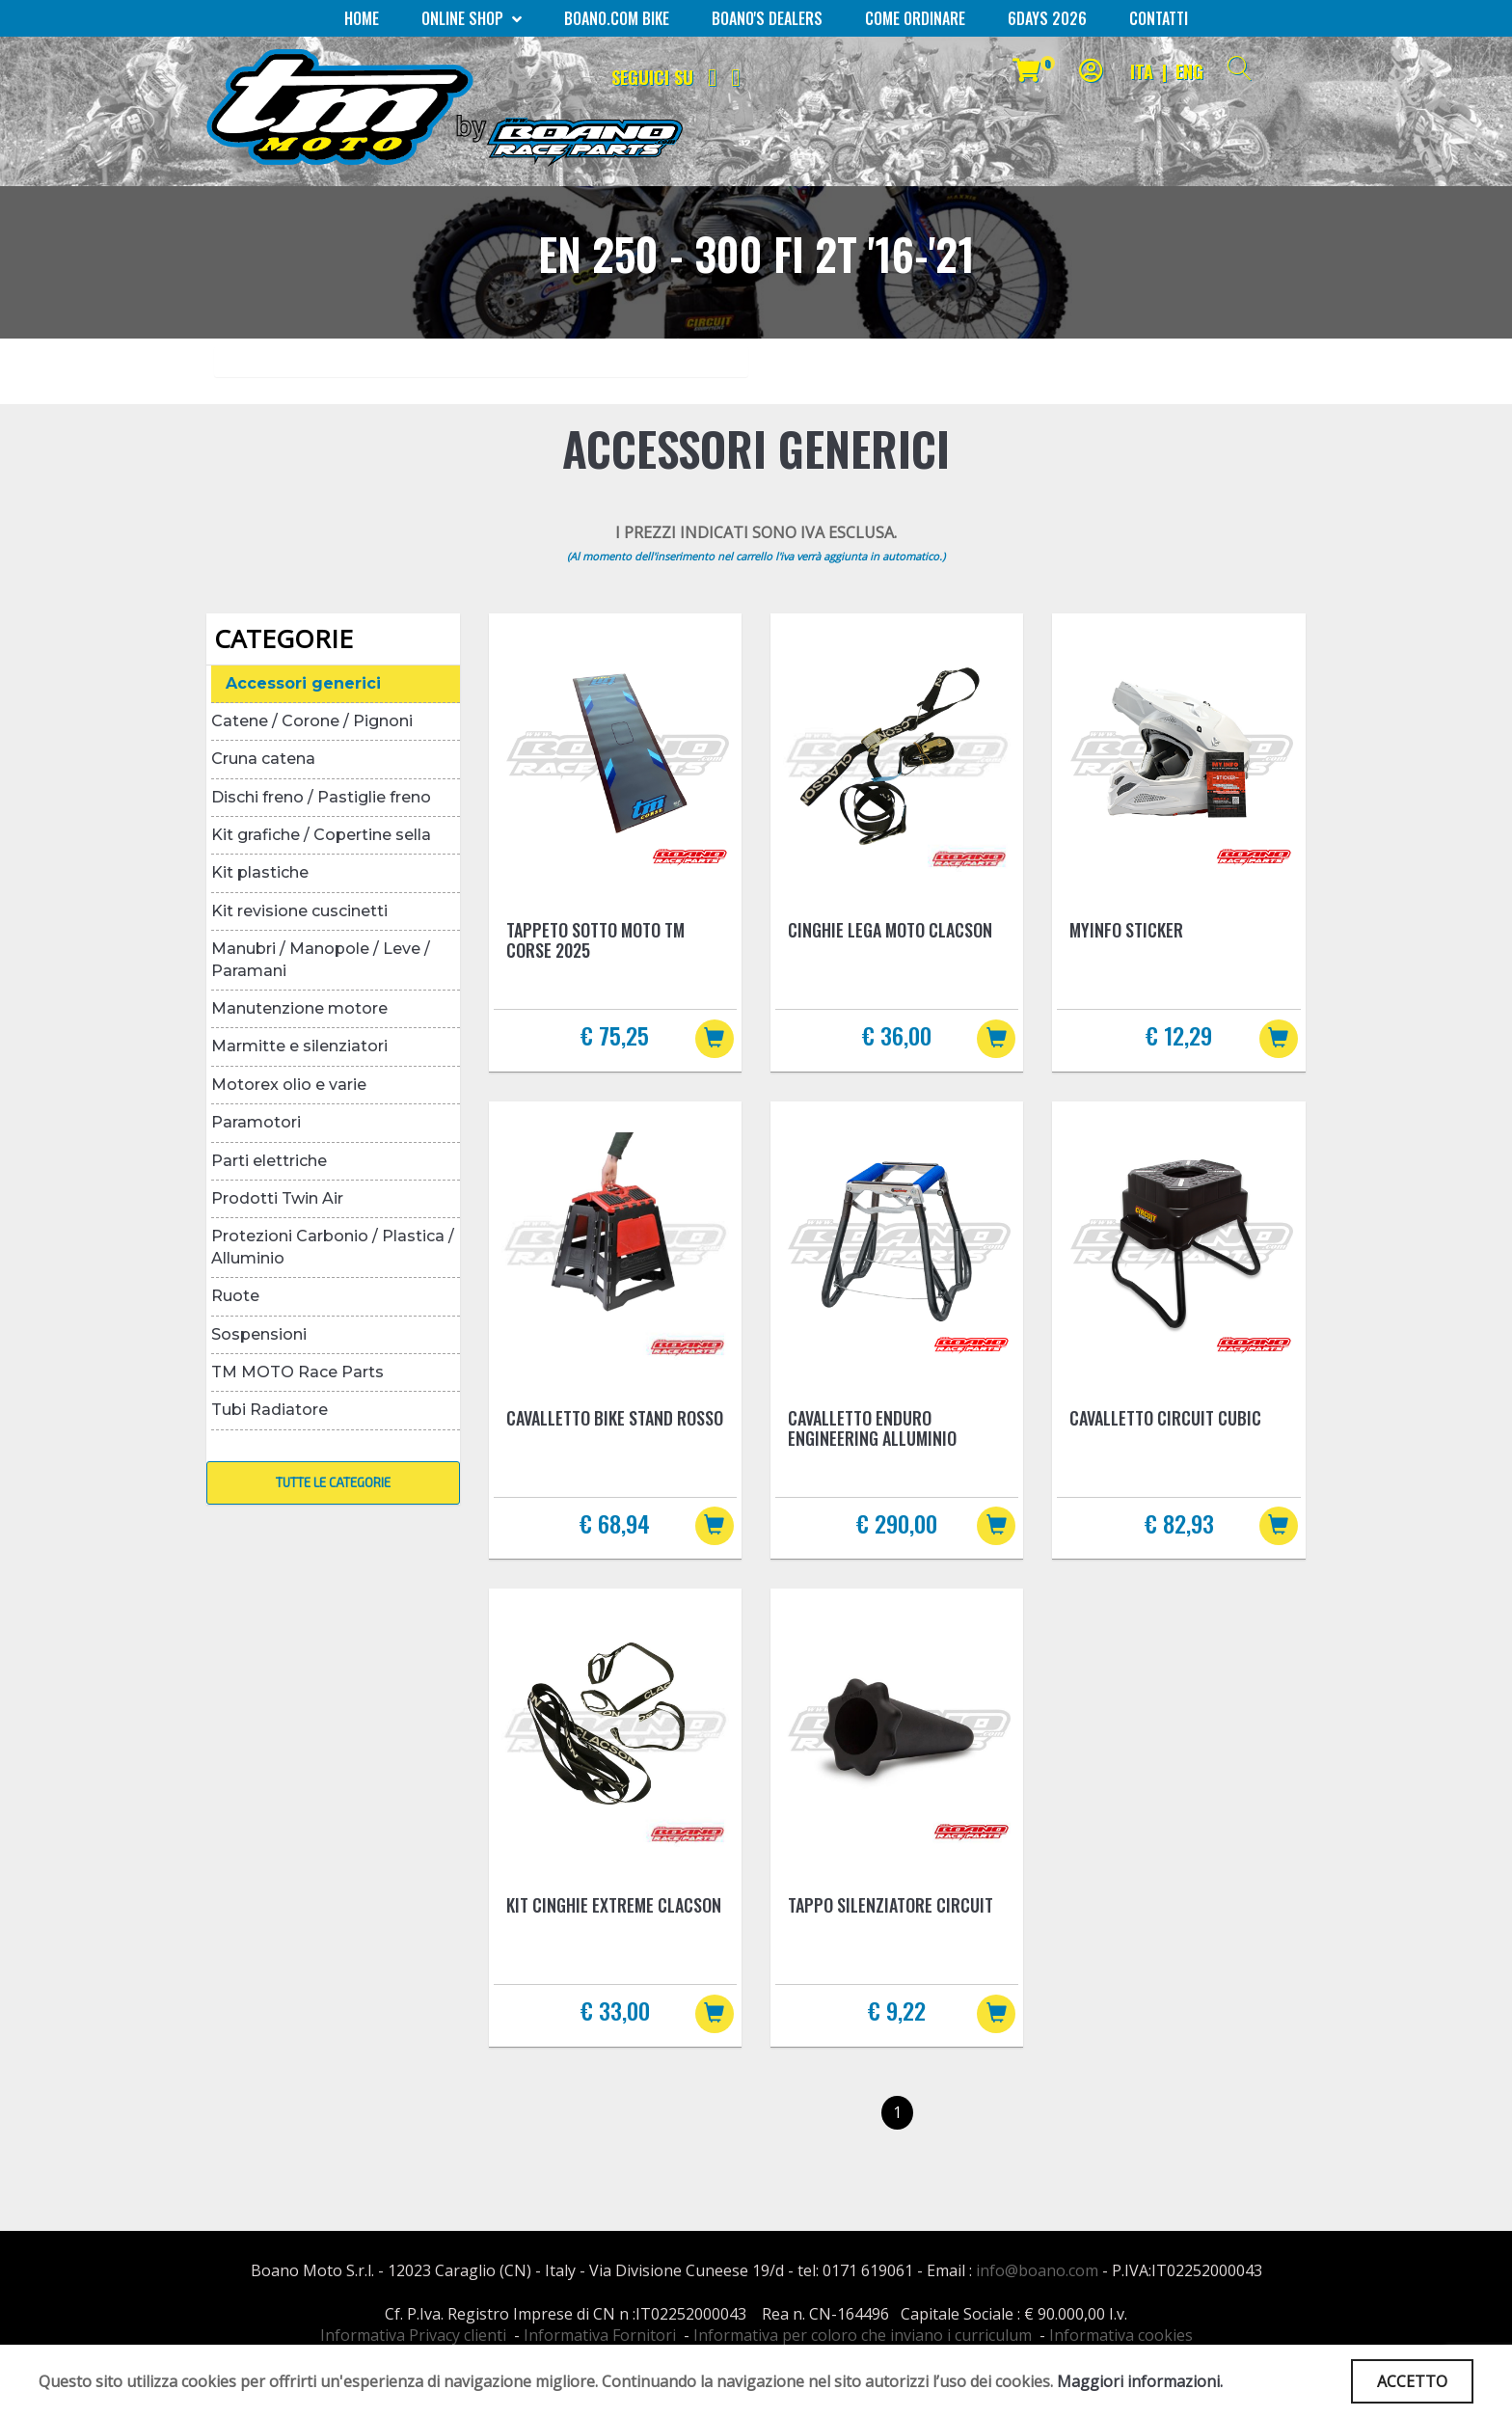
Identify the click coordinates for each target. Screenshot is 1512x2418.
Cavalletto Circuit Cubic (1165, 1417)
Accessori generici (303, 683)
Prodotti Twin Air (277, 1198)
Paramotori (256, 1122)
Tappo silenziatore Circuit (890, 1904)
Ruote (235, 1296)
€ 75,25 (614, 1035)
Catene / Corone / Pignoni (312, 721)
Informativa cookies (1121, 2335)
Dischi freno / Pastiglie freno (321, 797)
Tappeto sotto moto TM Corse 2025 (595, 940)
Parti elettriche (269, 1161)
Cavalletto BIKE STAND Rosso (614, 1417)
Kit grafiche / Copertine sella (321, 835)
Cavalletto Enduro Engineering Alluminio (872, 1428)
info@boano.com (1037, 2270)
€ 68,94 (615, 1523)
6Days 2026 (1047, 18)
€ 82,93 (1179, 1523)
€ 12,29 (1179, 1035)
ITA (1141, 71)
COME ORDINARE (915, 18)
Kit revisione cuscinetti (299, 911)
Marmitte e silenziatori (299, 1046)
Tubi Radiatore (269, 1409)
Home (361, 18)
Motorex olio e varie (288, 1084)
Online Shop (471, 18)
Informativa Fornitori (600, 2335)
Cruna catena (263, 758)
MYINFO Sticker (1126, 929)
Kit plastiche (260, 872)
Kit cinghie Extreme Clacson (613, 1904)
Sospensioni (259, 1334)
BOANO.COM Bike (616, 18)
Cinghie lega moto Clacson (890, 929)
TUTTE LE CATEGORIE (333, 1482)
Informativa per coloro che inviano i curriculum (862, 2335)
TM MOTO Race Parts (297, 1372)
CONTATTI (1158, 18)
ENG (1189, 71)
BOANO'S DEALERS (767, 18)
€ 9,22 (897, 2010)
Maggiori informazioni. (1140, 2381)
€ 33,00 (615, 2010)
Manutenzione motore (299, 1008)
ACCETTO (1412, 2381)
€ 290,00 (896, 1523)
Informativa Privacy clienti (413, 2335)
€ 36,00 (897, 1035)
